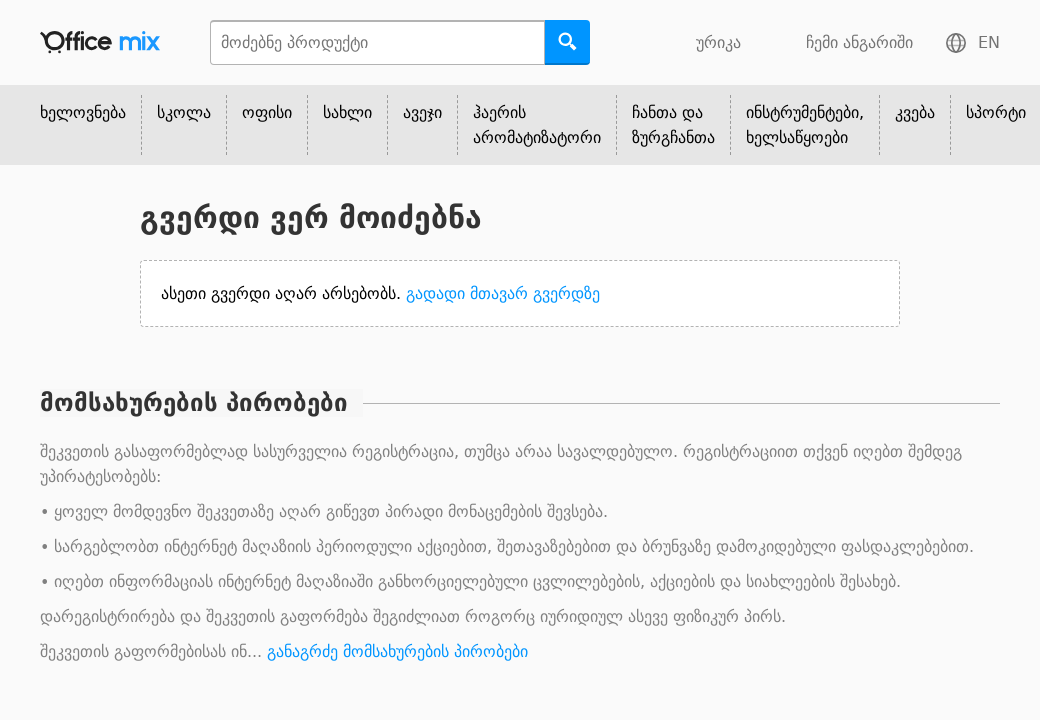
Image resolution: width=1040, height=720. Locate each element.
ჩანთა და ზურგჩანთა (673, 125)
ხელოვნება (83, 112)
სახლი (347, 112)
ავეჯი (422, 112)
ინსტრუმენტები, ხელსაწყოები (805, 125)
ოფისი (267, 112)
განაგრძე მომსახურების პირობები (397, 651)
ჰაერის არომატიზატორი (537, 125)
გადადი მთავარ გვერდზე (503, 293)
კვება (915, 112)
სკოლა (184, 112)
